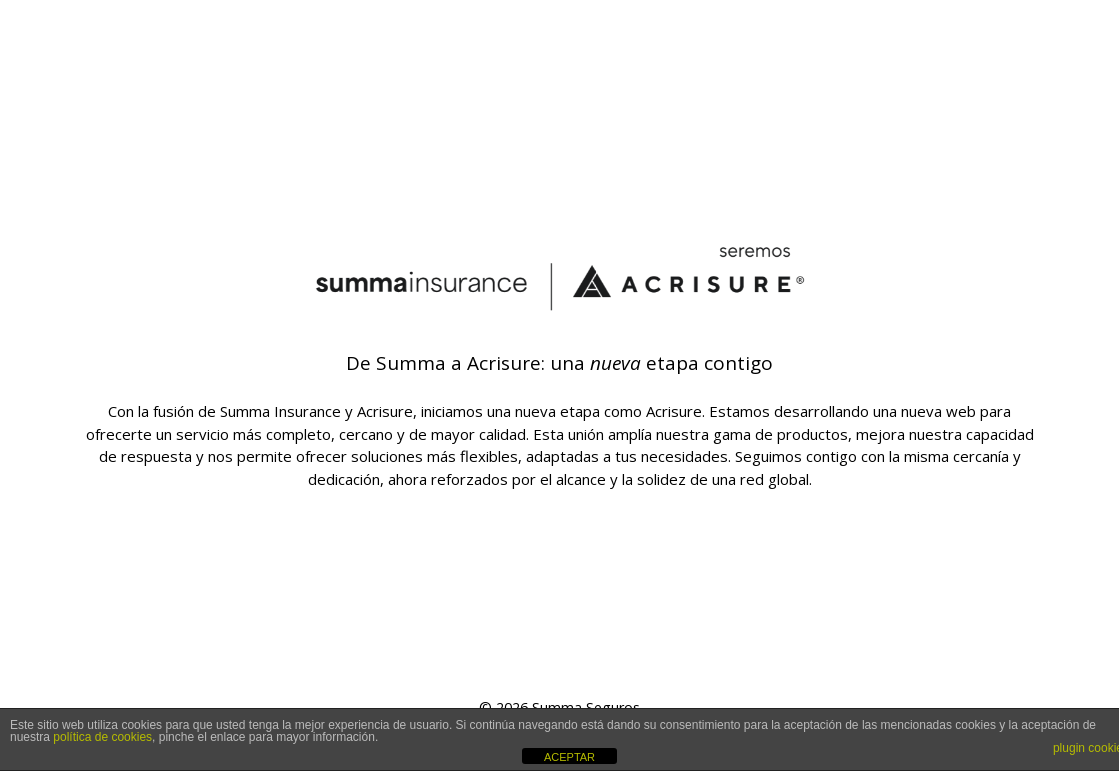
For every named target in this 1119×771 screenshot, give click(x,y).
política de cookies (102, 737)
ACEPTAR (569, 757)
